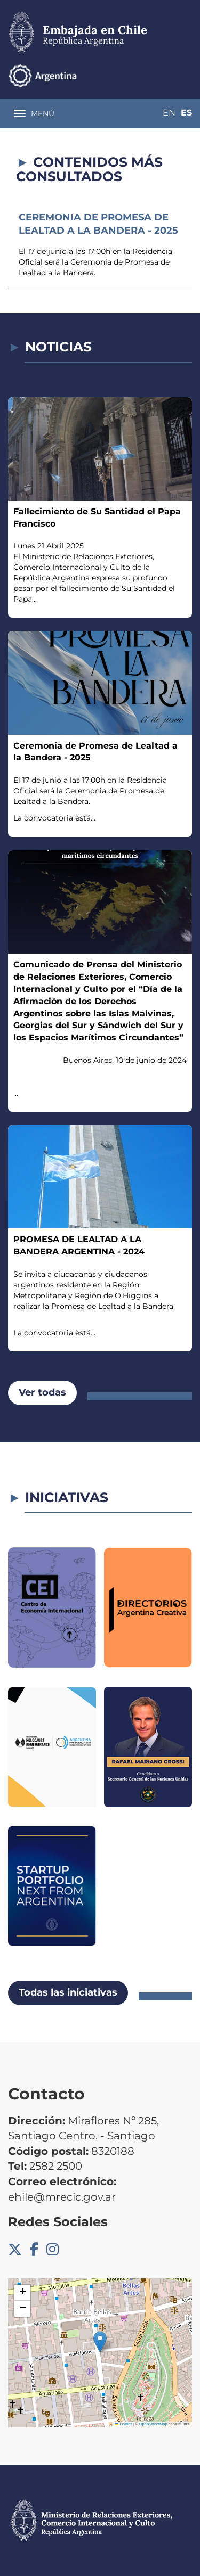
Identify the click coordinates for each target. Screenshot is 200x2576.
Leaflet (123, 2424)
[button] (100, 2342)
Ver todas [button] (42, 1392)
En (169, 113)
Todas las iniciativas (68, 1992)
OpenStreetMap (153, 2424)
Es (186, 113)
